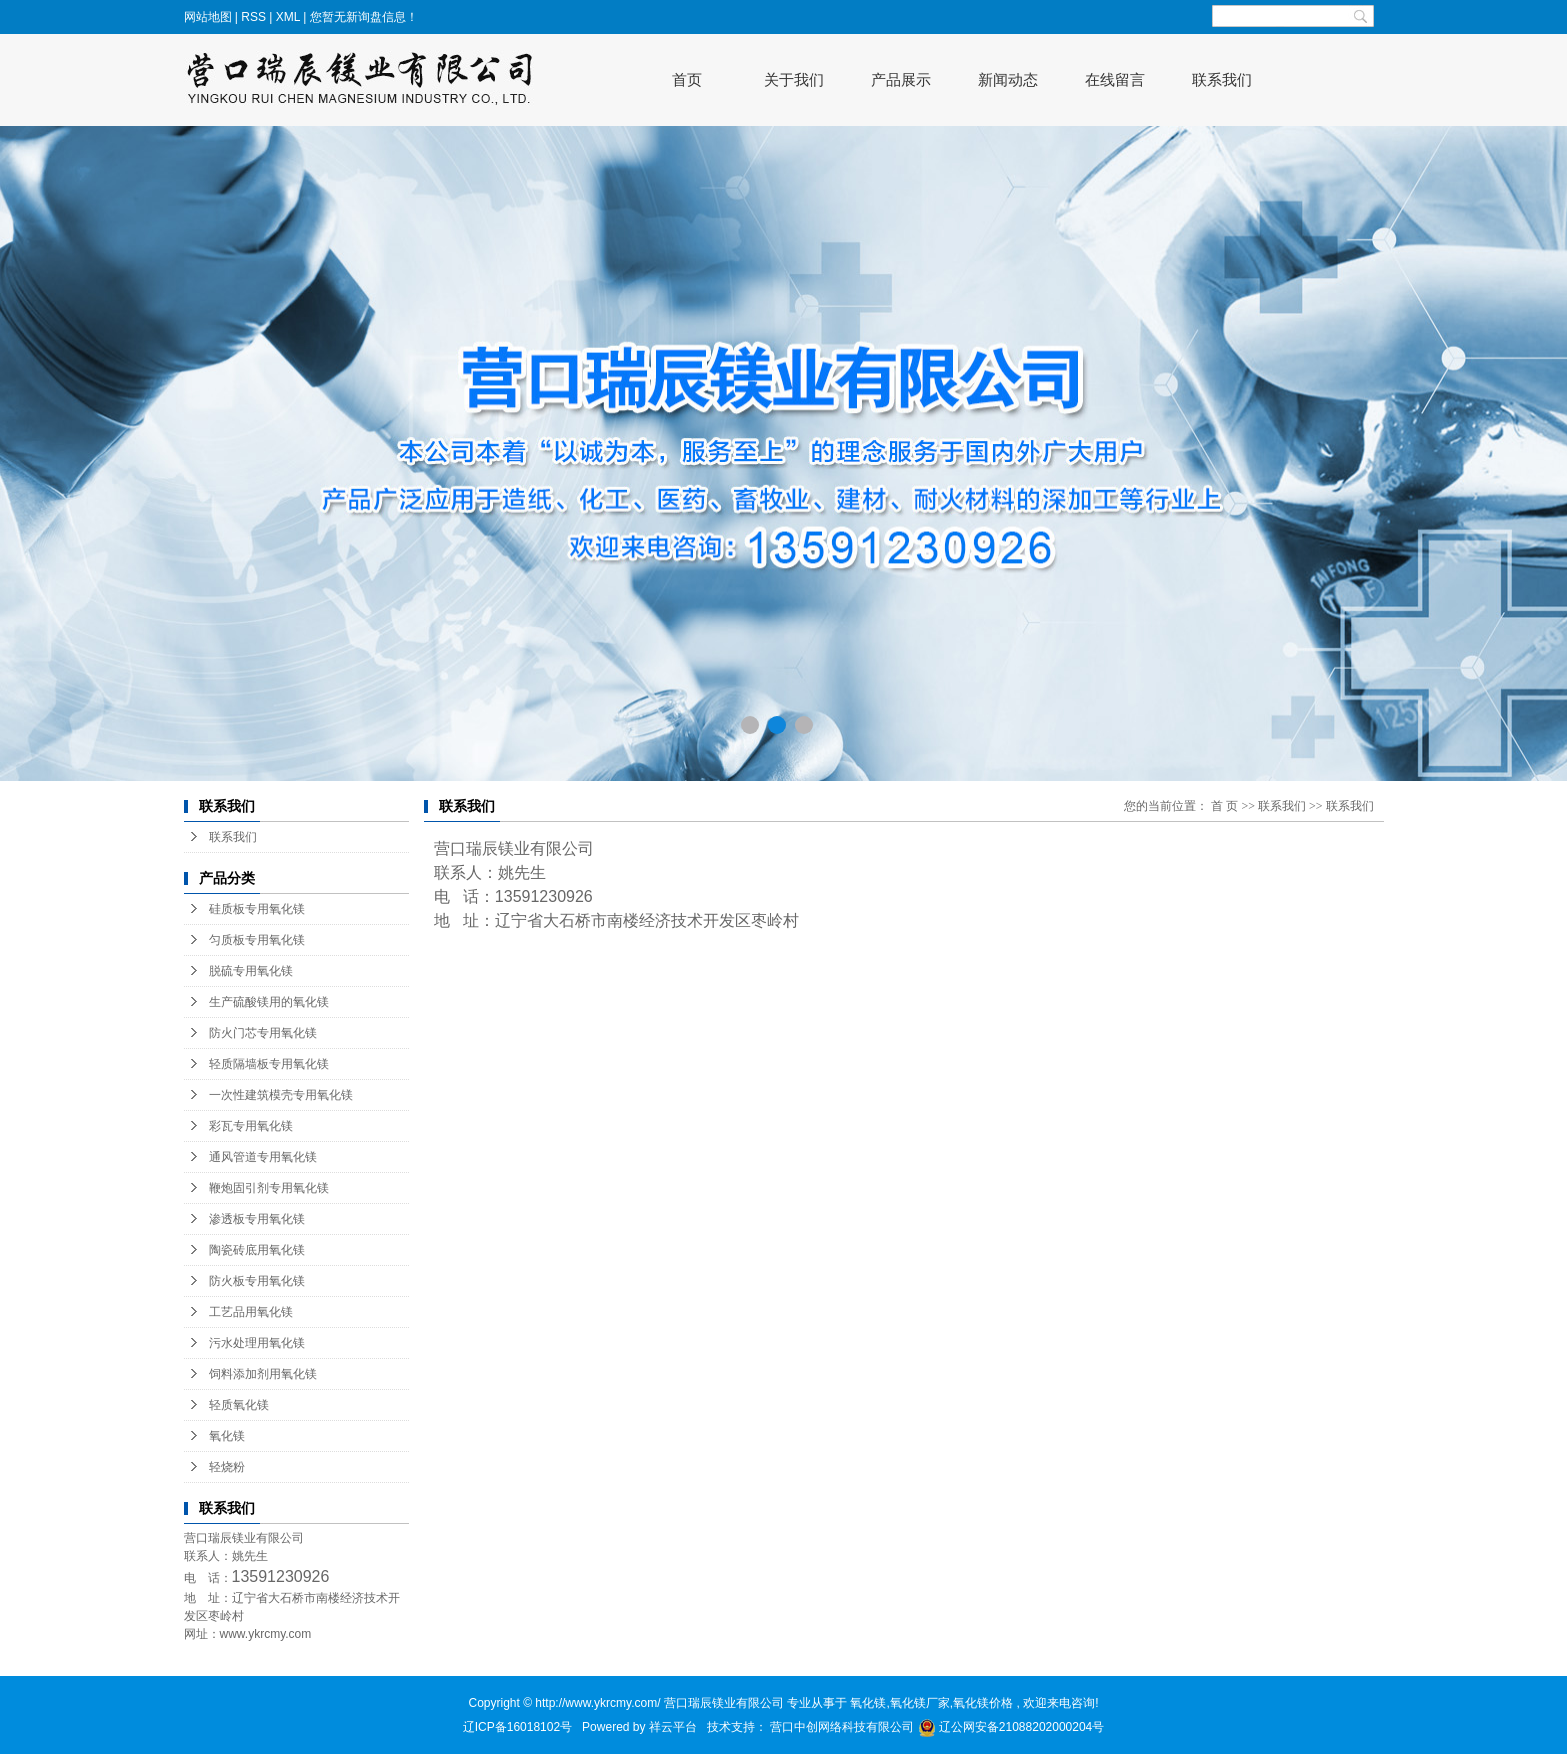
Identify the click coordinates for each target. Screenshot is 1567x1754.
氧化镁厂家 (920, 1703)
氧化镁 (227, 1436)
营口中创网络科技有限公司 (843, 1727)
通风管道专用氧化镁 (263, 1157)
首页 (687, 79)
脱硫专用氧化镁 (251, 971)
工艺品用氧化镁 (251, 1312)
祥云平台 (673, 1727)
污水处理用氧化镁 (257, 1343)
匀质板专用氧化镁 (257, 940)
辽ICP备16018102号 (517, 1727)
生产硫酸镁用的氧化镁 (269, 1002)
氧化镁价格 (983, 1703)
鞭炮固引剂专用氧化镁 (269, 1188)
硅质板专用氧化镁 (257, 909)
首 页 (1224, 806)
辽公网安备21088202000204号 (1011, 1727)
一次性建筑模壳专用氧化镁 (281, 1095)
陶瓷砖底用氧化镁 (257, 1250)
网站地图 (209, 17)
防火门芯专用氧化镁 (263, 1033)
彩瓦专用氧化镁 (251, 1126)
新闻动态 (1008, 79)
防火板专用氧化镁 (257, 1281)
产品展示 (901, 79)
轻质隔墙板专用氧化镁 (269, 1064)
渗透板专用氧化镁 (257, 1219)
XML (288, 17)
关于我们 (794, 79)
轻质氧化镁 (239, 1405)
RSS (253, 17)
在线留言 (1115, 79)
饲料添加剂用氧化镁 (263, 1374)
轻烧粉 (227, 1467)
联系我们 (1222, 79)
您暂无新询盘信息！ (364, 17)
